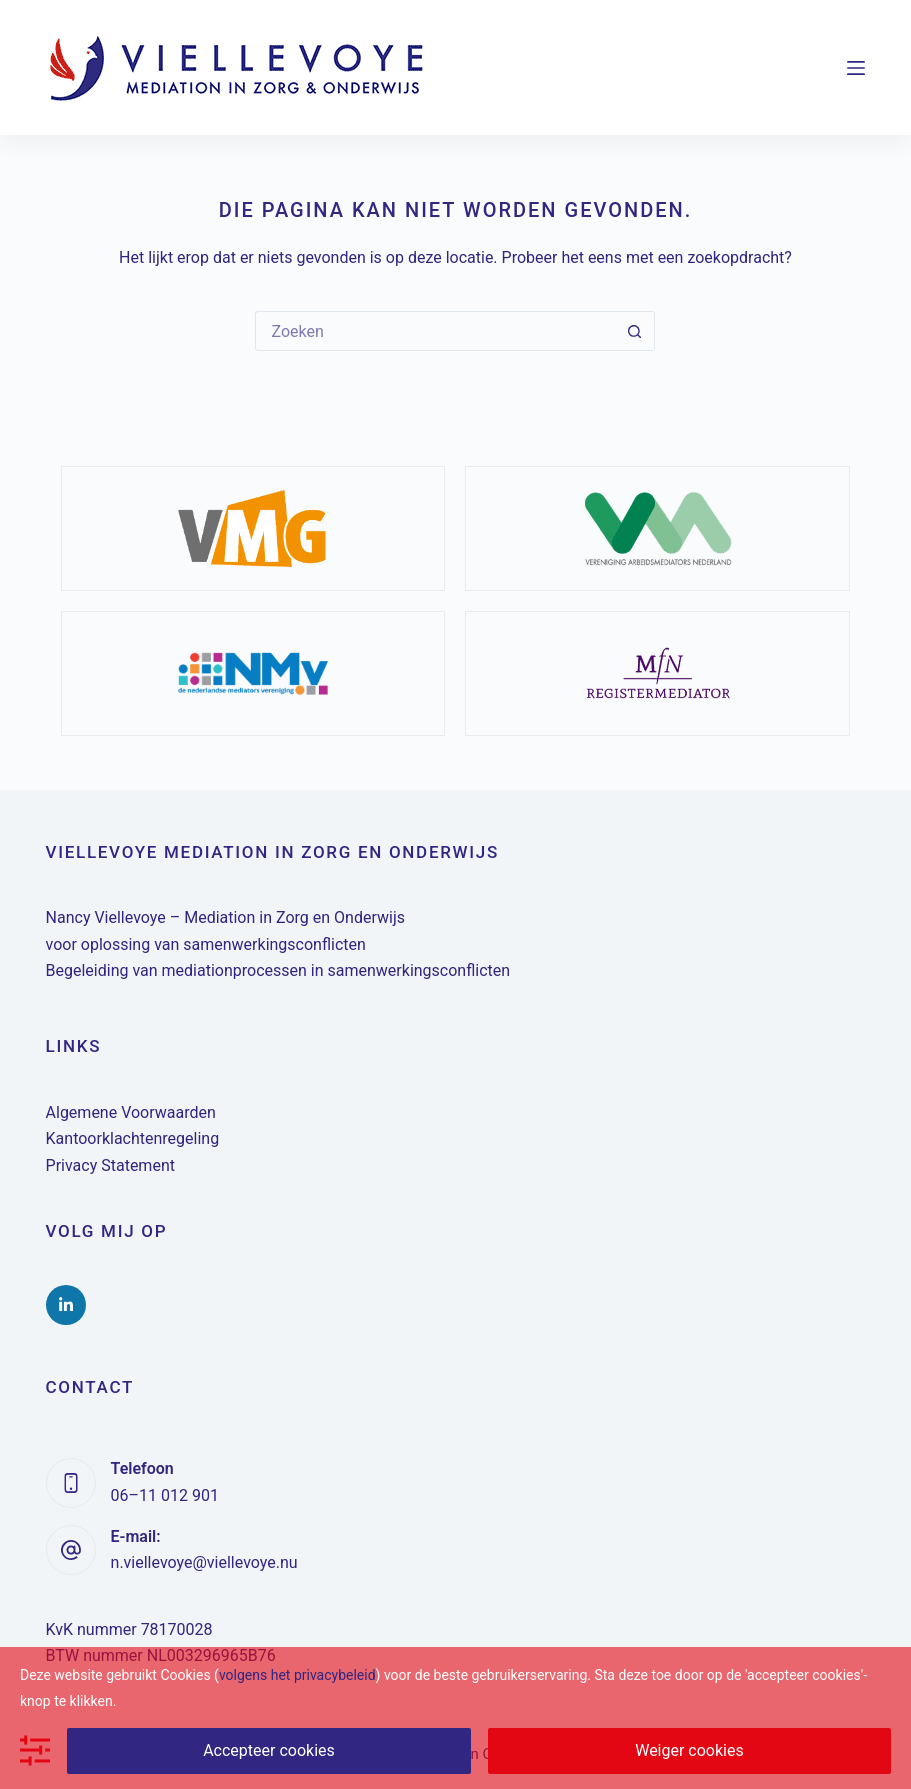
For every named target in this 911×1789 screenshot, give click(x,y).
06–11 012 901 (165, 1495)
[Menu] (856, 68)
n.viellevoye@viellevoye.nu (204, 1562)
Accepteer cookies (269, 1750)
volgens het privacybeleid (297, 1675)
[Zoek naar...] (435, 331)
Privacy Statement (110, 1165)
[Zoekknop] (635, 331)
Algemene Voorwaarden (131, 1112)
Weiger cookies (689, 1750)
